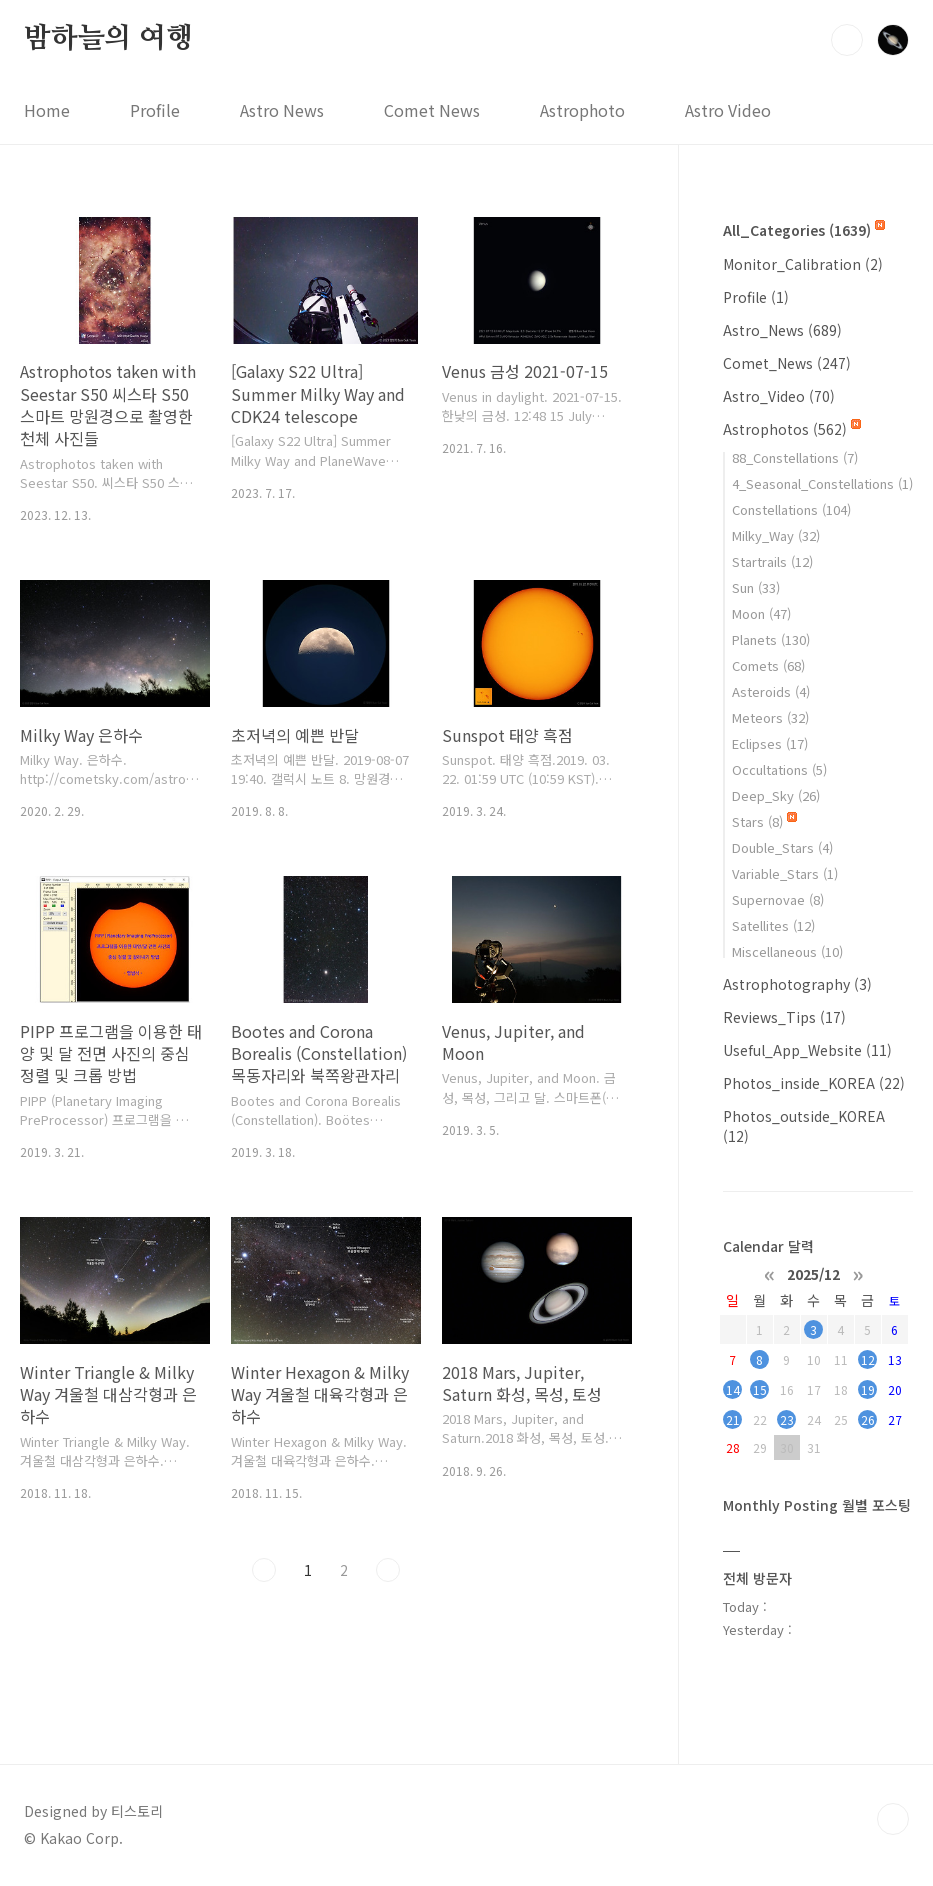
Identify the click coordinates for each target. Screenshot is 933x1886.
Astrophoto (582, 110)
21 (733, 1419)
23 (787, 1419)
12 (868, 1359)
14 (733, 1389)
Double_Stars (782, 847)
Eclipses (770, 743)
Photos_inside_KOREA (814, 1083)
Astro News (282, 110)
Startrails (772, 561)
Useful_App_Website (807, 1050)
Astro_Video (779, 396)
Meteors (770, 717)
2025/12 (813, 1273)
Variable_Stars (785, 873)
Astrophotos (792, 429)
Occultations (779, 769)
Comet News (432, 110)
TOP (893, 1819)
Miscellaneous (787, 951)
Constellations (791, 509)
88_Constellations (795, 457)
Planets (771, 639)
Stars (764, 821)
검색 (847, 40)
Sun (756, 587)
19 (868, 1389)
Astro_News (782, 330)
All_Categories (804, 230)
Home (47, 110)
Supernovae (778, 899)
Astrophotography (797, 984)
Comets (768, 665)
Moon (761, 613)
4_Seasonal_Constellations (822, 483)
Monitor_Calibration (803, 264)
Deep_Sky (776, 795)
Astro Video (728, 110)
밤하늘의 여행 (108, 39)
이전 (264, 1570)
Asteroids (771, 691)
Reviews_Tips (784, 1017)
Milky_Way (776, 535)
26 (868, 1419)
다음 (388, 1570)
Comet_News (787, 363)
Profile (155, 110)
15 (760, 1389)
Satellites (773, 925)
